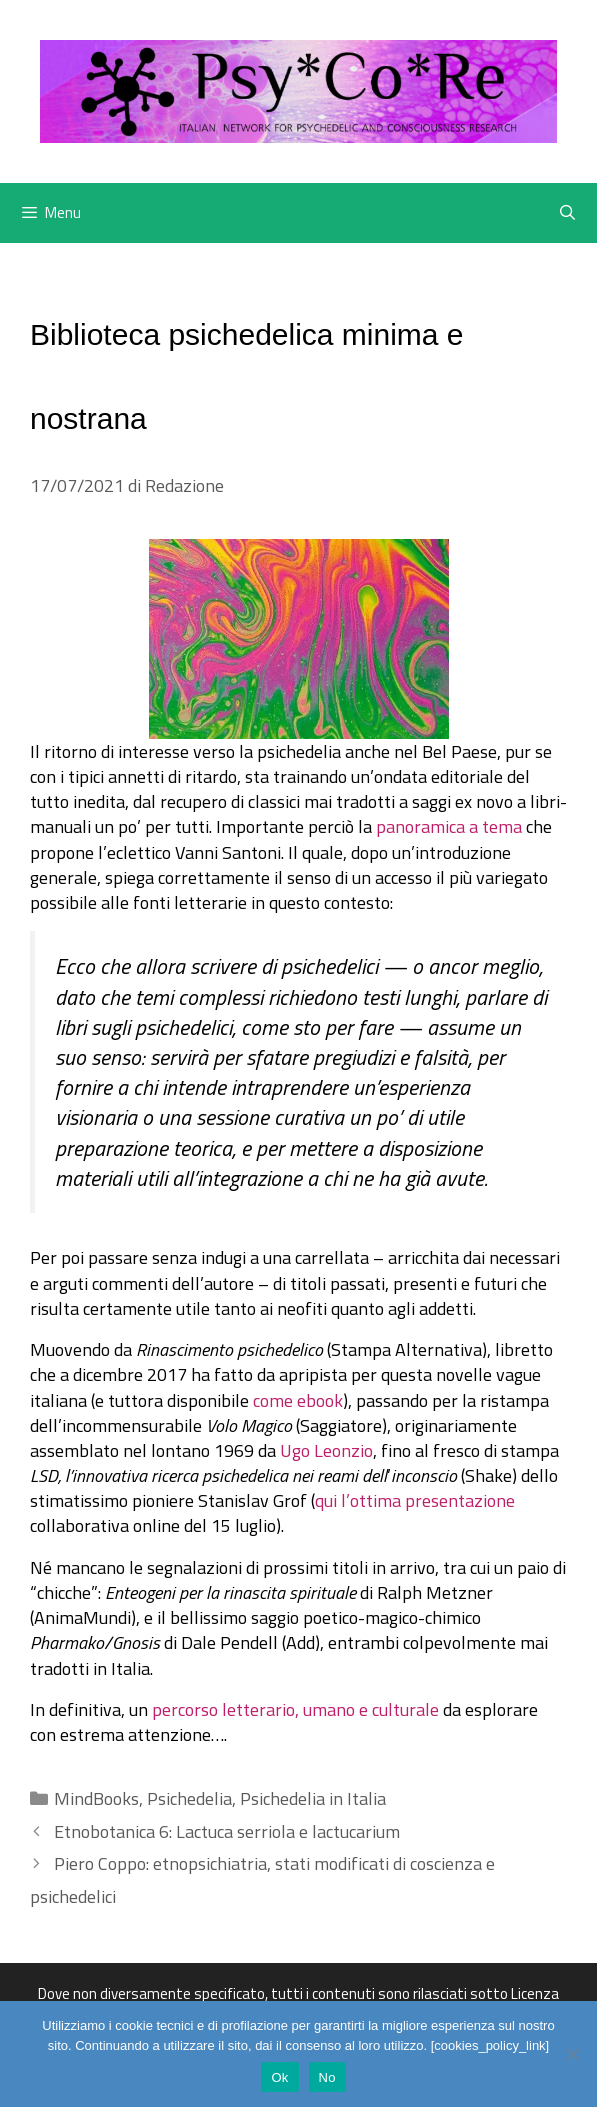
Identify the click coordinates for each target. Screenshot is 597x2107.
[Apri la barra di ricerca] (567, 213)
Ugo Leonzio (326, 1450)
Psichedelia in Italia (313, 1798)
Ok (279, 2077)
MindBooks (96, 1798)
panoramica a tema (449, 826)
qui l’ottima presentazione (415, 1500)
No (327, 2077)
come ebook (298, 1400)
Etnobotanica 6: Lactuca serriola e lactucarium (227, 1831)
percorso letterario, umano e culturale (295, 1709)
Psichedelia (189, 1798)
